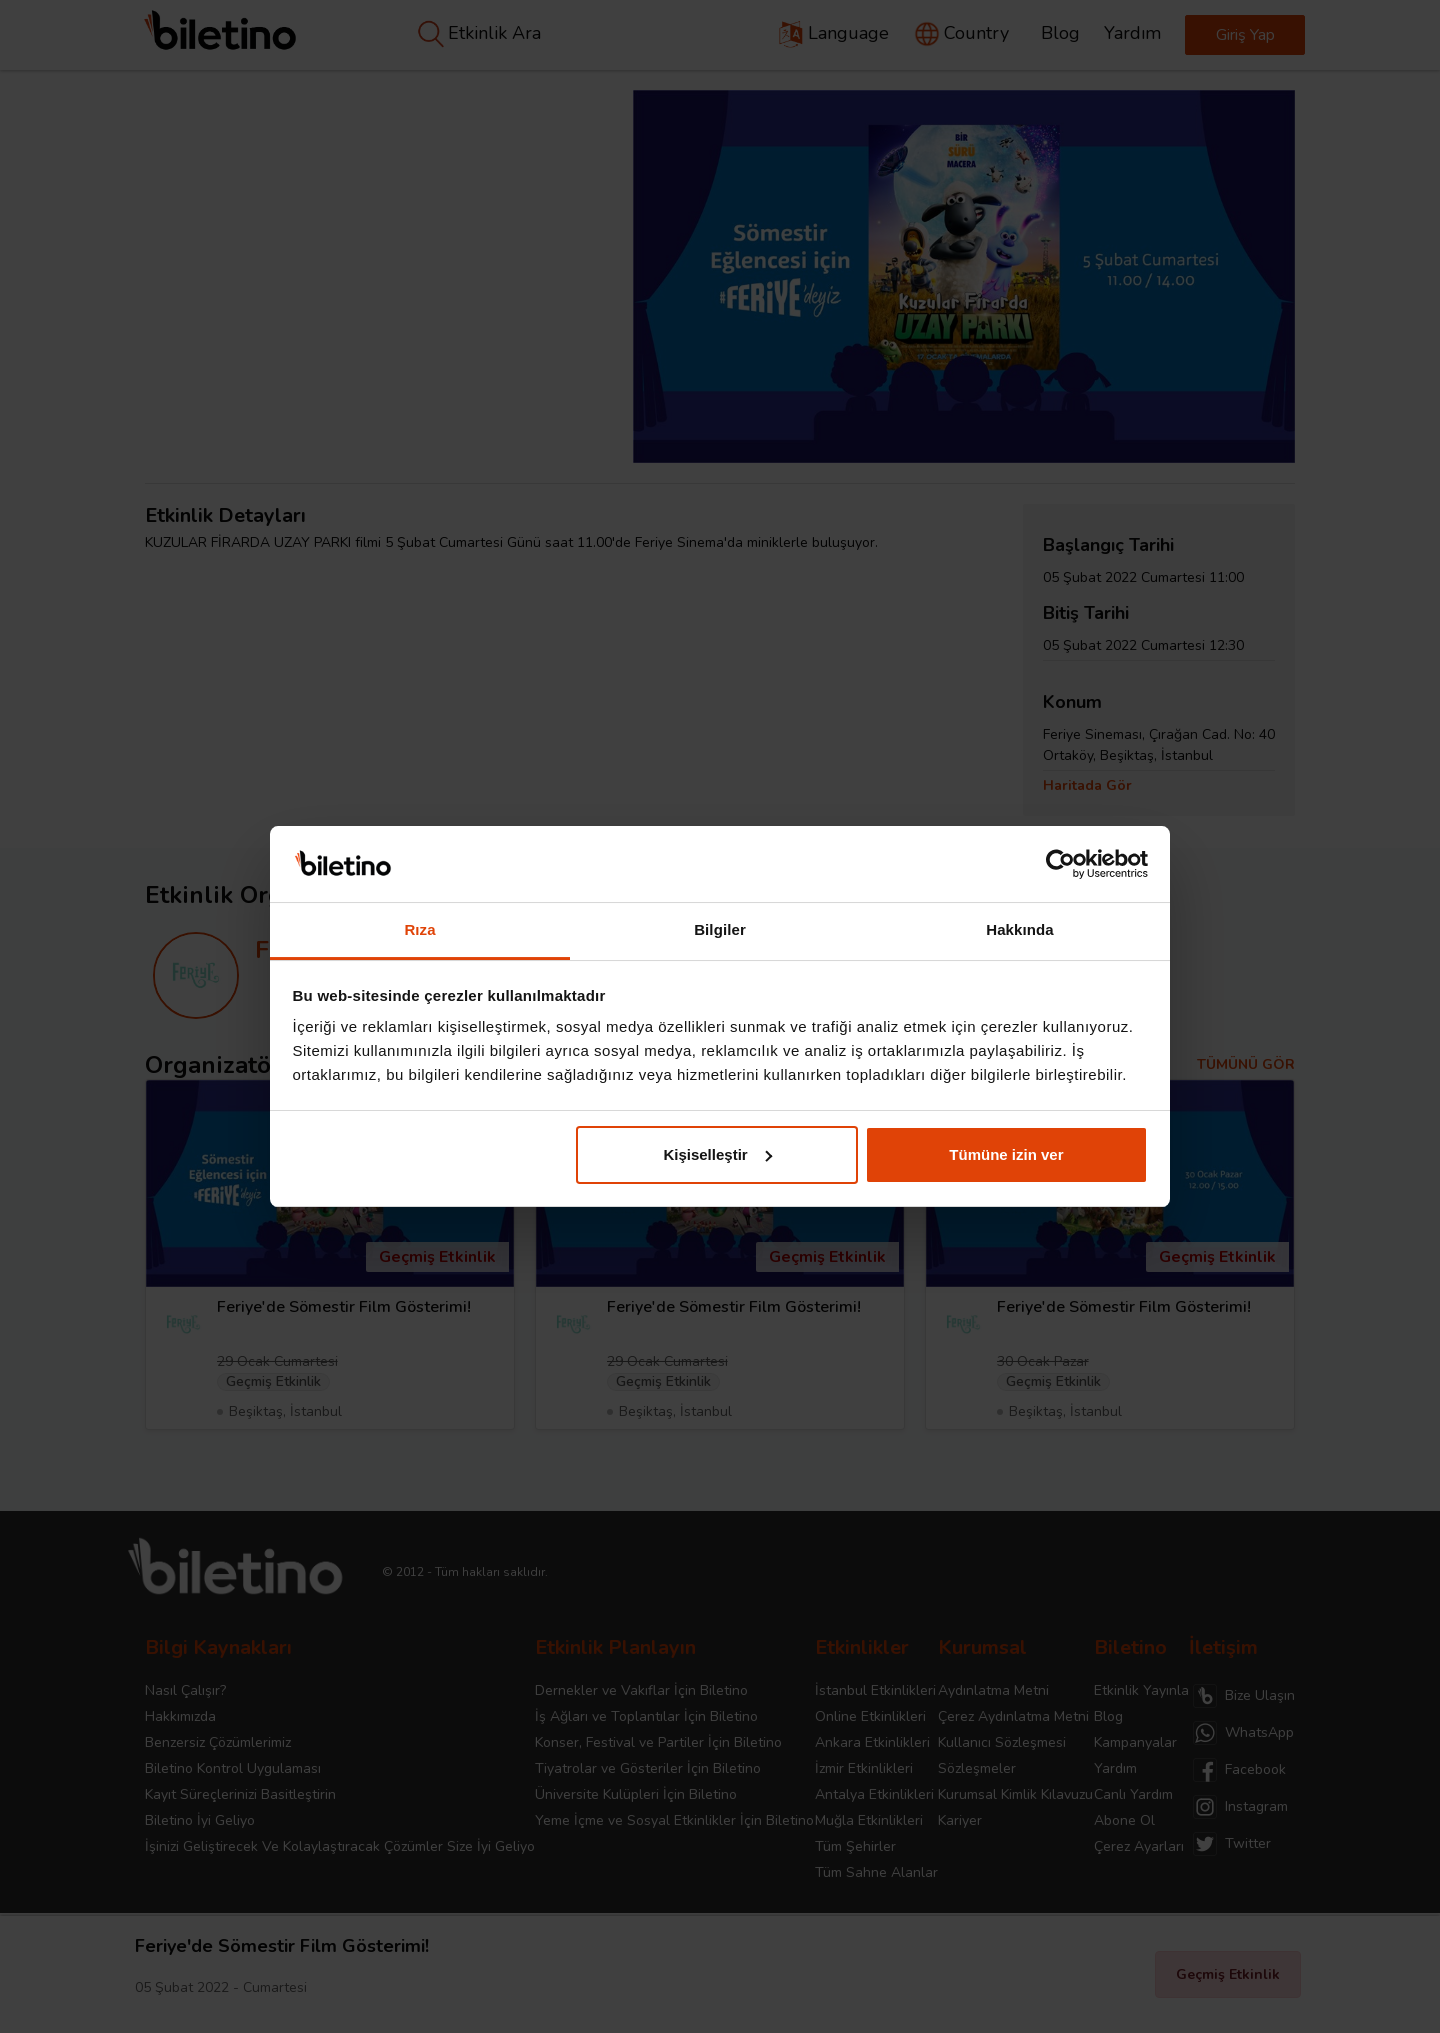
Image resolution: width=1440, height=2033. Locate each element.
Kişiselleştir (717, 1154)
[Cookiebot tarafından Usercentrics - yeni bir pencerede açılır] (1060, 864)
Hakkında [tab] (1020, 929)
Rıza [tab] (419, 929)
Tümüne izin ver (1006, 1154)
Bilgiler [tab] (720, 929)
